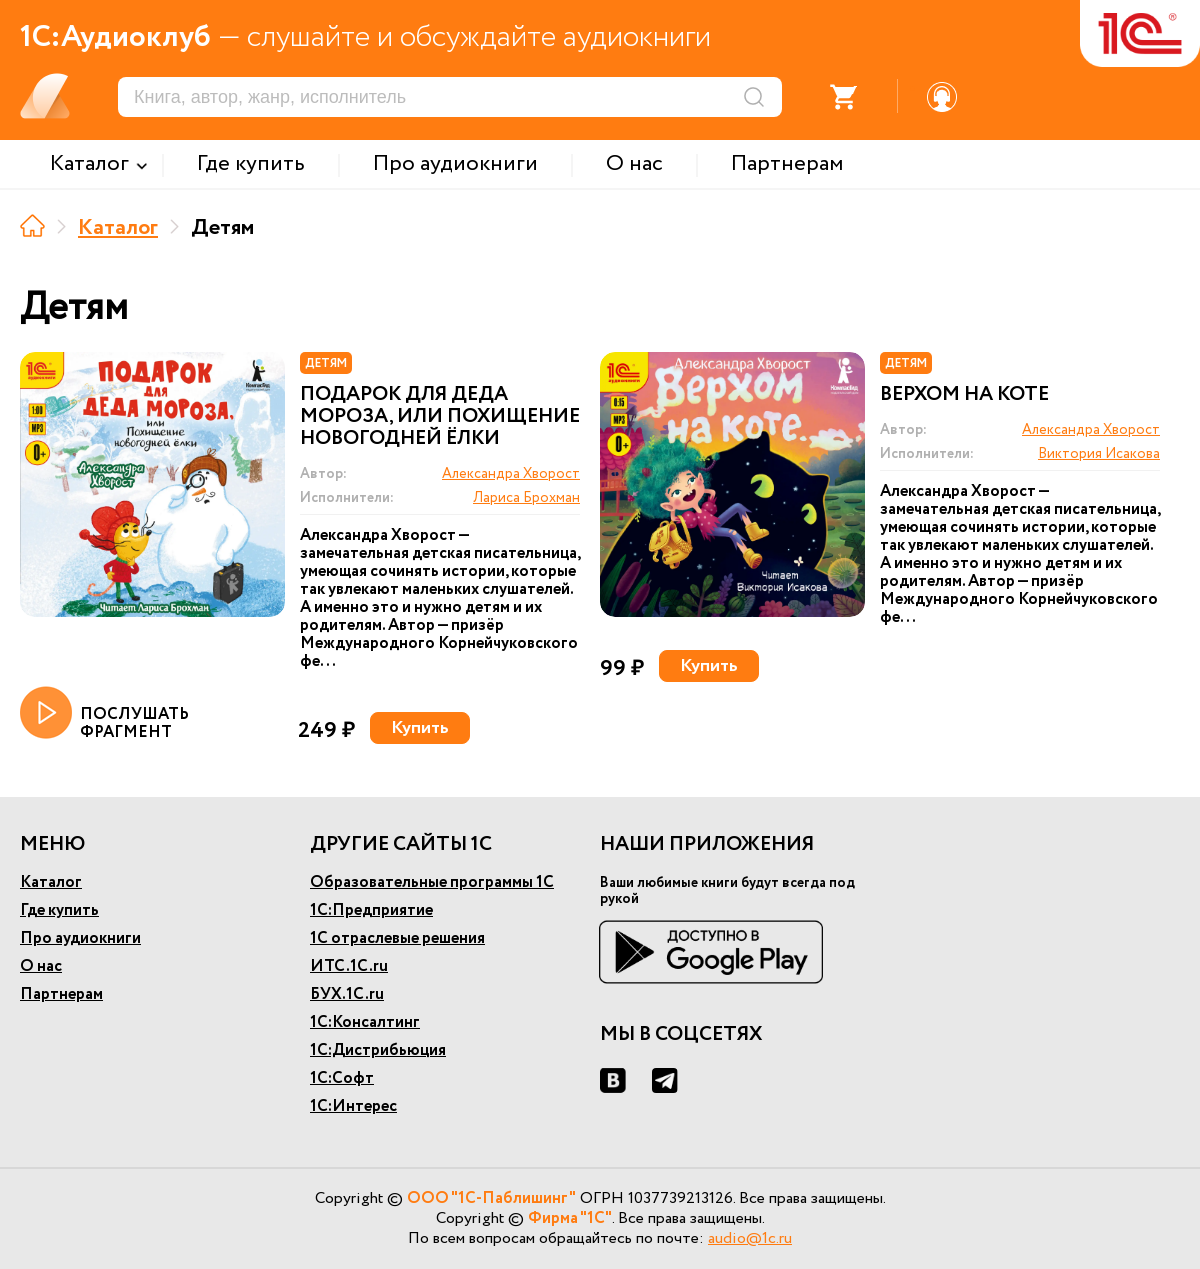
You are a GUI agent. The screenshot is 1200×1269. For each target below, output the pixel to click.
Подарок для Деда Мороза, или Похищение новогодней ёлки (440, 417)
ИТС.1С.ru (349, 966)
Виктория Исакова (1099, 454)
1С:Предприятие (371, 910)
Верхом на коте (964, 395)
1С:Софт (342, 1078)
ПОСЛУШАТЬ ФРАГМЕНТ (104, 714)
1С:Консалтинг (365, 1022)
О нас (41, 966)
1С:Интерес (353, 1106)
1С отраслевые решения (397, 938)
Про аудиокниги (80, 938)
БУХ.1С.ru (347, 994)
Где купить (59, 910)
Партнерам (61, 994)
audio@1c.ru (750, 1238)
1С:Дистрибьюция (378, 1050)
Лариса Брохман (526, 498)
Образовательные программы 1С (432, 882)
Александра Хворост (511, 474)
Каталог (118, 228)
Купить (420, 728)
